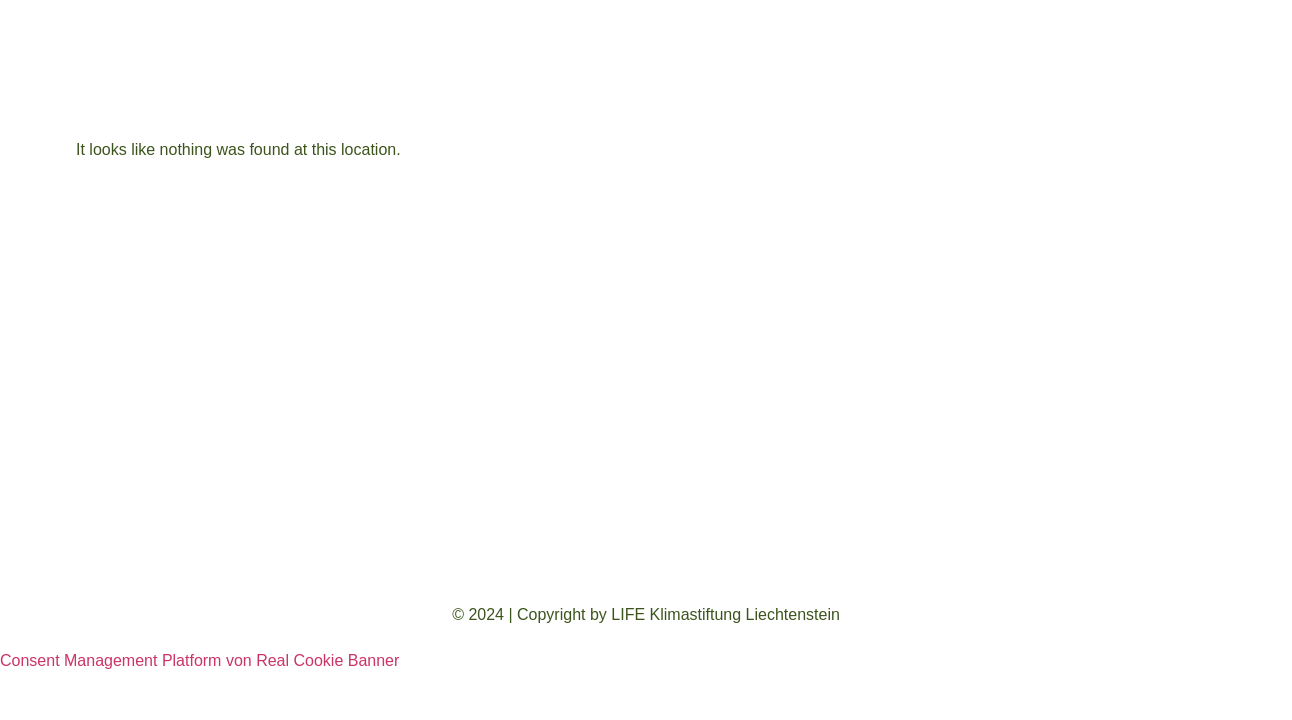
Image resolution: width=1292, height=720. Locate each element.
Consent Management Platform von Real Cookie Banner (199, 660)
